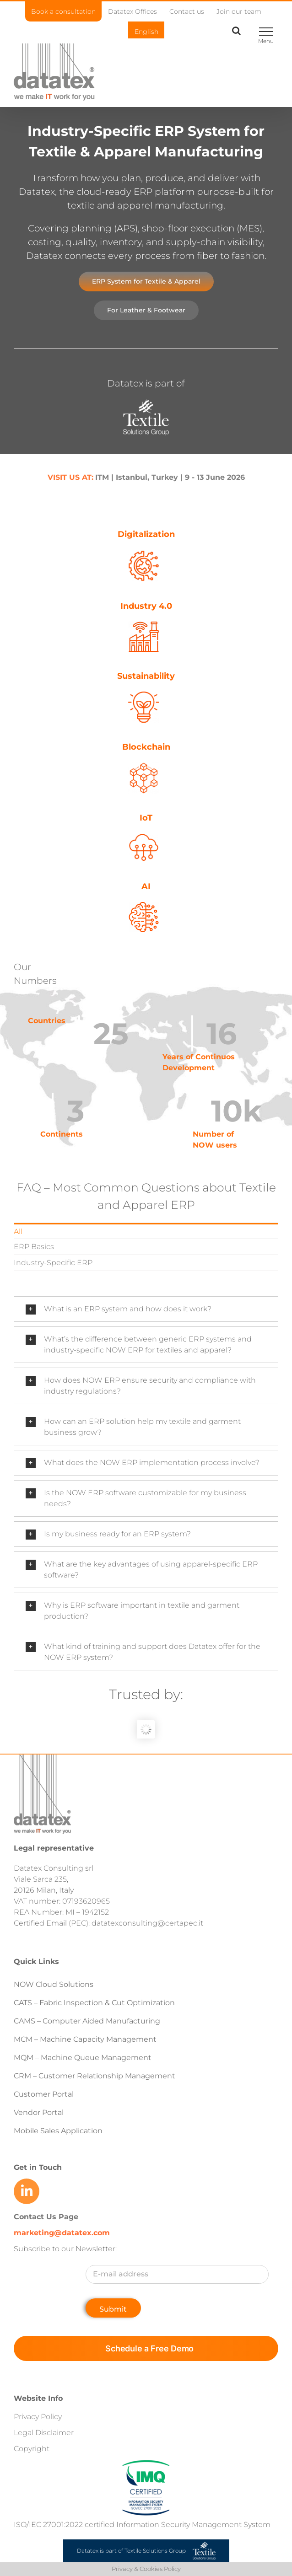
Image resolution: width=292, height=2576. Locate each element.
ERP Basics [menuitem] (34, 1246)
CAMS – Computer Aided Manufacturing (87, 2021)
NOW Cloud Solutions (53, 1984)
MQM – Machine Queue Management (82, 2057)
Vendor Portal (39, 2112)
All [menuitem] (18, 1231)
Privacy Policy (38, 2416)
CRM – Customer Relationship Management (94, 2076)
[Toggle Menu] (266, 31)
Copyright (31, 2448)
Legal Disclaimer (44, 2432)
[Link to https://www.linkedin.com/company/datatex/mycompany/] (26, 2191)
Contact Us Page (46, 2216)
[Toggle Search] (236, 30)
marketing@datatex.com (62, 2232)
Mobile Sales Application (58, 2130)
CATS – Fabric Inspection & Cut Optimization (94, 2002)
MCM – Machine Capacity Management (85, 2039)
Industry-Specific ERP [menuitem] (53, 1262)
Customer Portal (44, 2094)
